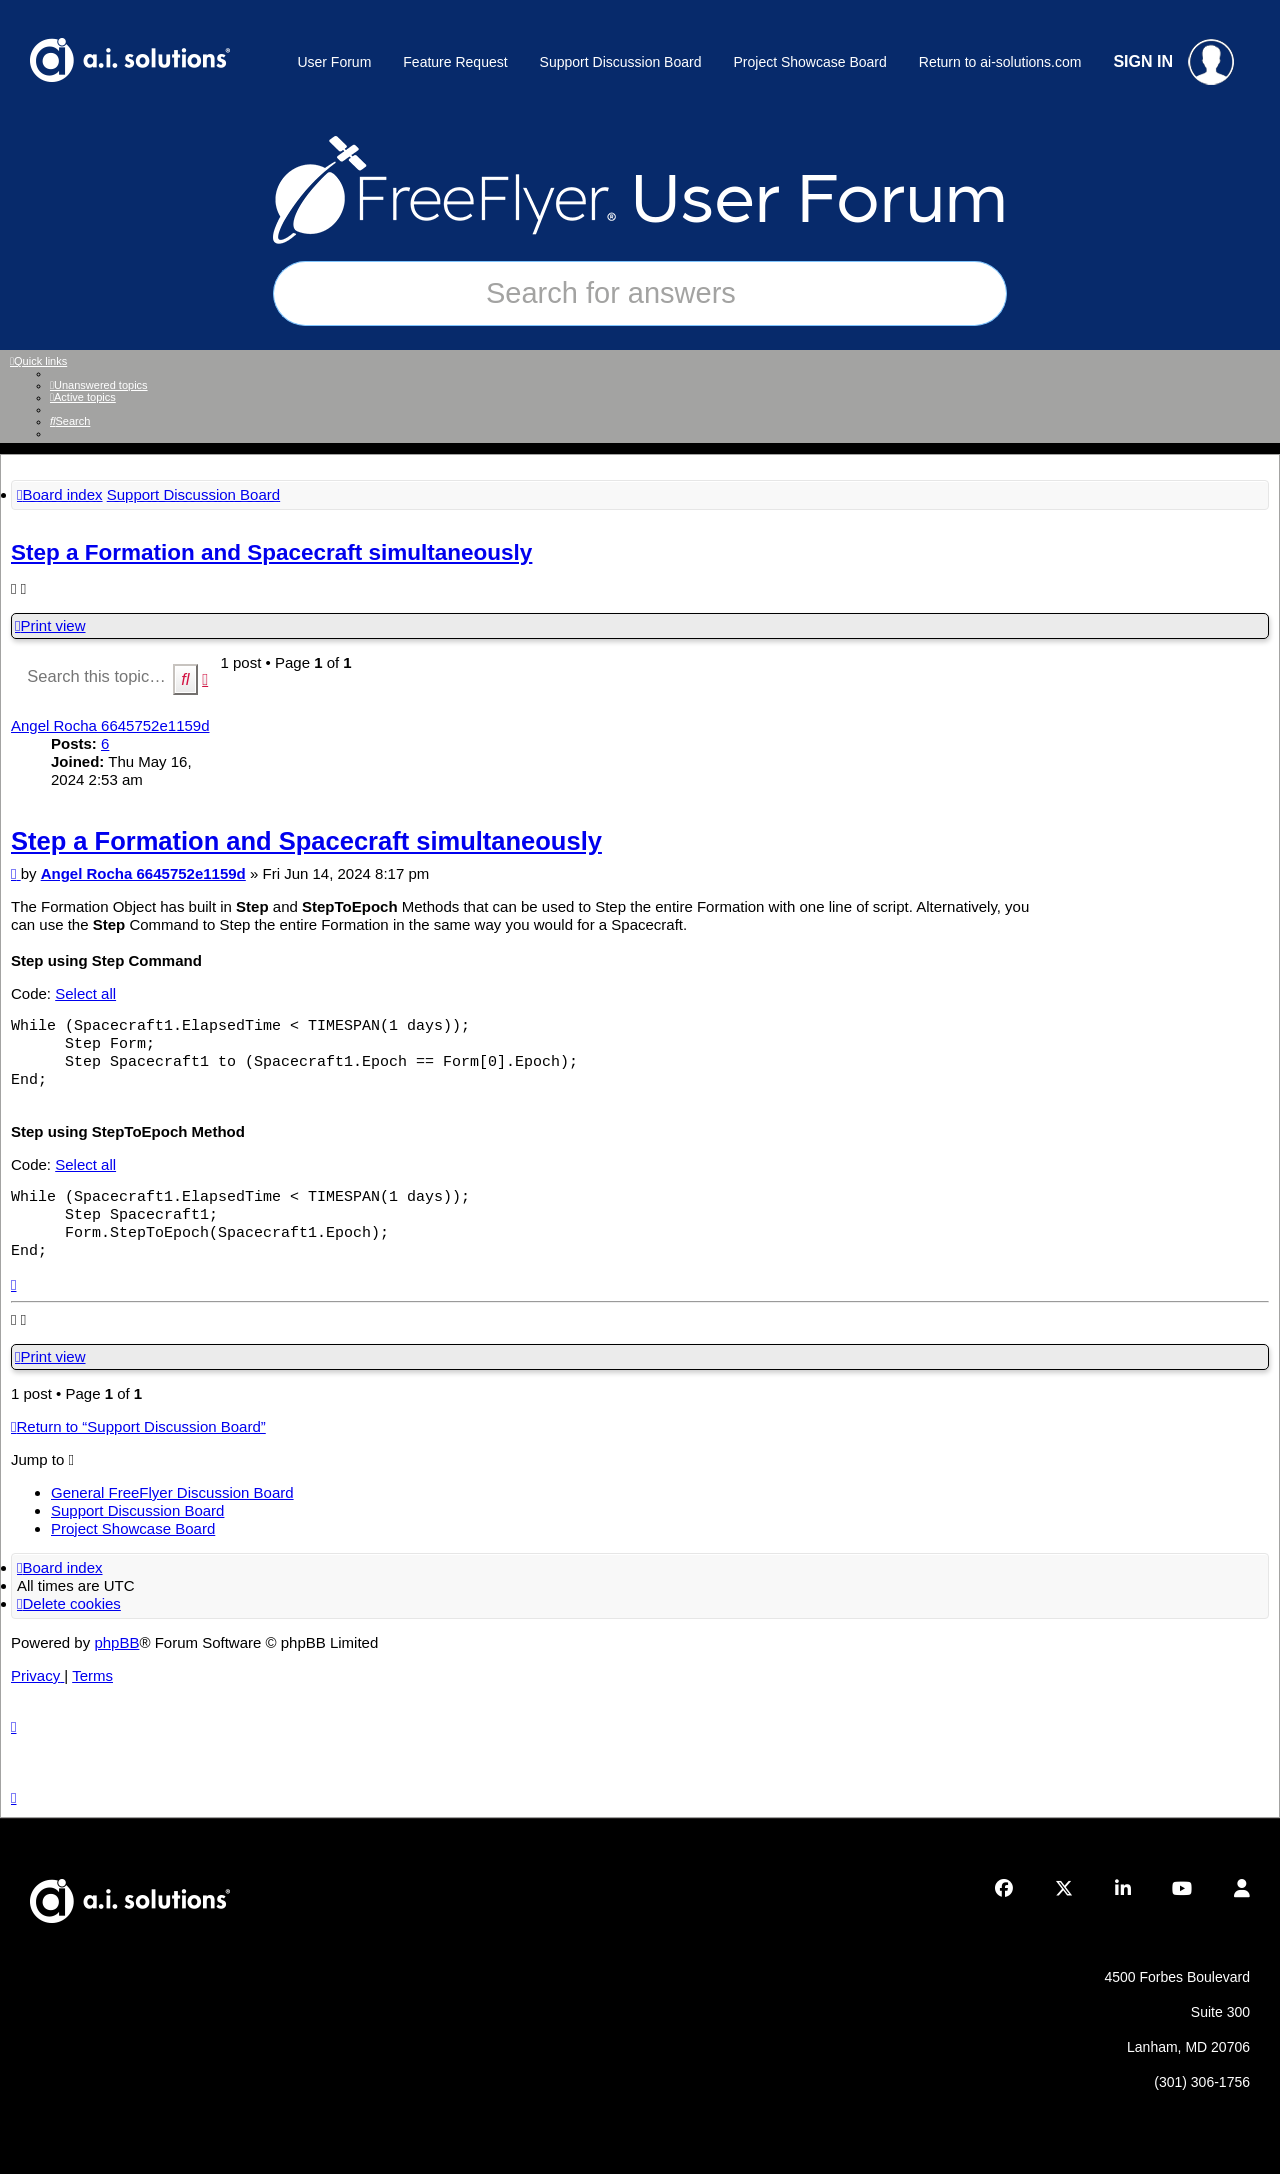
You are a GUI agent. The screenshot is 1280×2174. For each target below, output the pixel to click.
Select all (85, 993)
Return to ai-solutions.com (1000, 62)
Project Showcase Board (809, 62)
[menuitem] (99, 385)
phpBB (116, 1642)
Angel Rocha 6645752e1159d (110, 725)
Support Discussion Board (621, 62)
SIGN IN (1173, 62)
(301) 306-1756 (1202, 2082)
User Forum (334, 62)
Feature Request (455, 62)
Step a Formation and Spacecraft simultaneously (271, 552)
